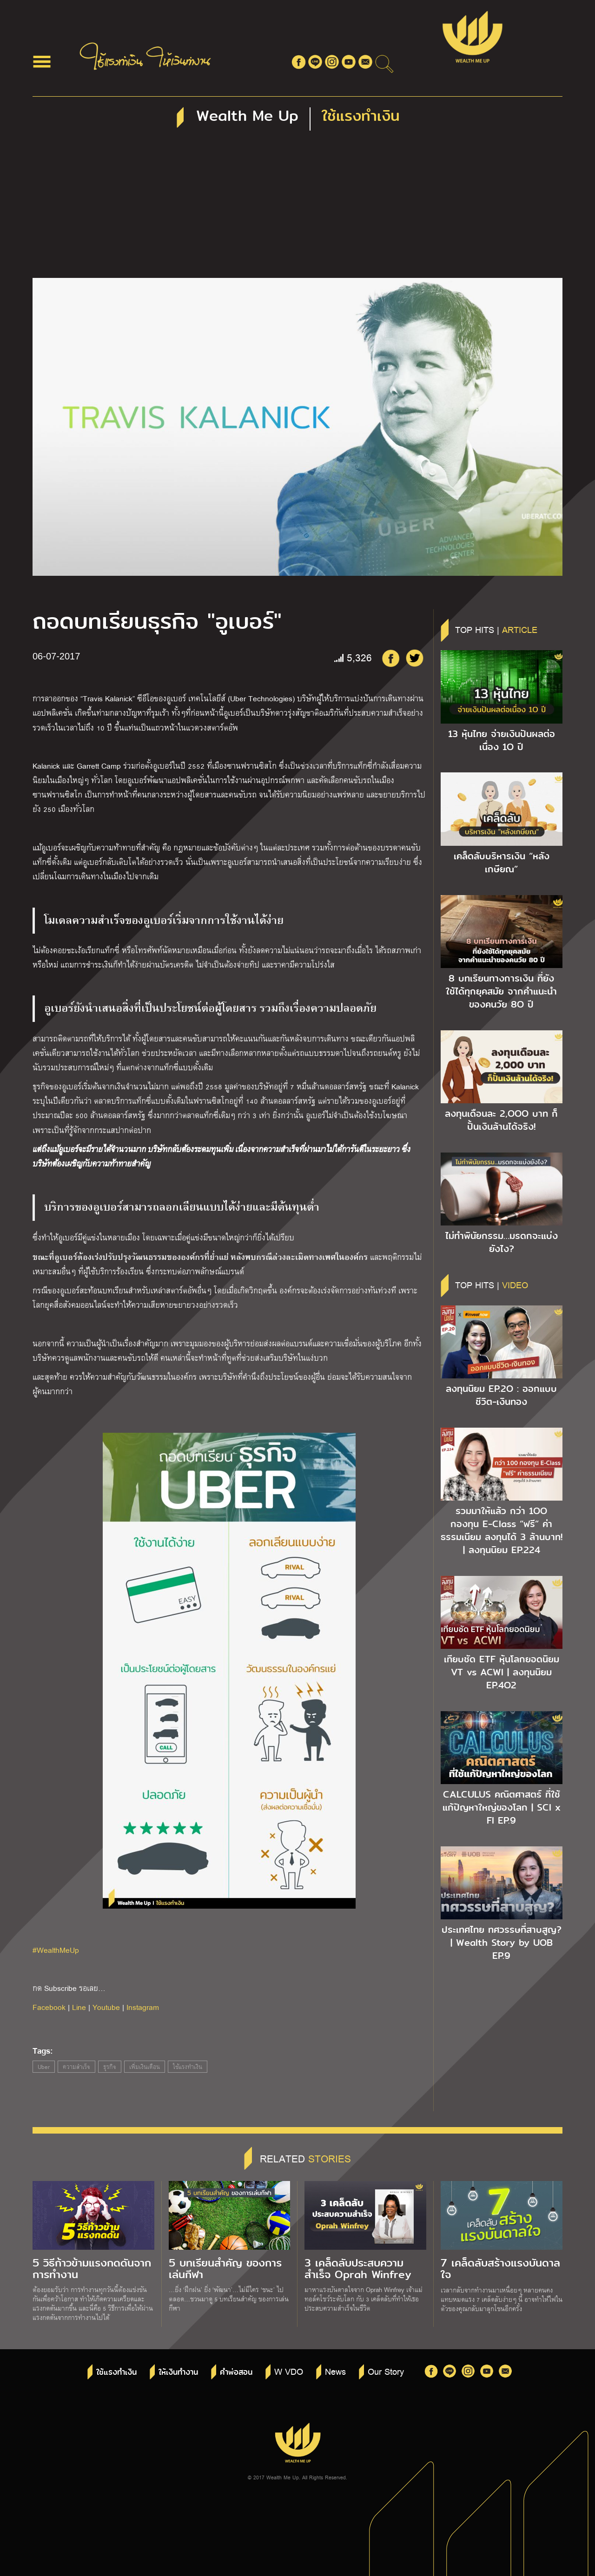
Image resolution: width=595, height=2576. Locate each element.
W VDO (288, 2371)
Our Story (386, 2371)
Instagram (142, 2007)
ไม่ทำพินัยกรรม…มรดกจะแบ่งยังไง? (501, 1242)
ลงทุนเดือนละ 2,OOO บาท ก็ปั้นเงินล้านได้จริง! (501, 1120)
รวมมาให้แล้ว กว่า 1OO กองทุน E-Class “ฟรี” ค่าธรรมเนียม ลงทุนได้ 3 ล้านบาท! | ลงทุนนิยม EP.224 (501, 1530)
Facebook (49, 2007)
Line (79, 2007)
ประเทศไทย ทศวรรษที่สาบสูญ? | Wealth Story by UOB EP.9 (502, 1942)
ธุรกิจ (109, 2066)
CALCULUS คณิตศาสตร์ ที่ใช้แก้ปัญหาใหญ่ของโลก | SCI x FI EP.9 (502, 1807)
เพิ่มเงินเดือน (144, 2066)
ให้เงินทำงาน (178, 2372)
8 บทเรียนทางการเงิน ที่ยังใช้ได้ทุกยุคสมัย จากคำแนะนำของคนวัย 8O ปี (501, 991)
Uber (44, 2066)
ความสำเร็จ (76, 2066)
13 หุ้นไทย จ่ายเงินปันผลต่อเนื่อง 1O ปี (501, 740)
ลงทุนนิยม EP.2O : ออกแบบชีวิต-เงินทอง (501, 1395)
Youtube (106, 2007)
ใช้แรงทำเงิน (187, 2066)
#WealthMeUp (56, 1950)
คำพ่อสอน (236, 2372)
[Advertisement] (297, 208)
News (335, 2371)
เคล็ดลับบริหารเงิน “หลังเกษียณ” (501, 863)
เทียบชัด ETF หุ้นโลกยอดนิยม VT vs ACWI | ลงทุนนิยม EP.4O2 (501, 1672)
